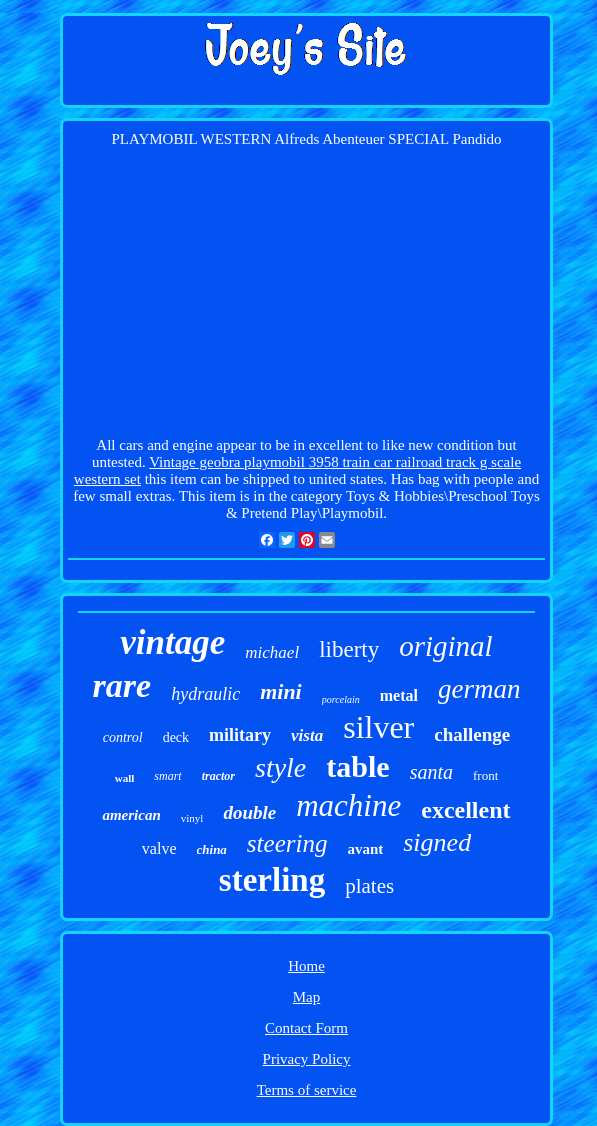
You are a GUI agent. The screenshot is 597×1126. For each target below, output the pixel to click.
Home (306, 966)
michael (272, 652)
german (479, 689)
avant (365, 849)
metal (399, 695)
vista (307, 735)
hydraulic (205, 694)
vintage (172, 642)
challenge (472, 734)
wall (125, 778)
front (485, 775)
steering (287, 843)
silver (378, 727)
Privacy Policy (307, 1059)
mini (281, 691)
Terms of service (307, 1090)
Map (307, 997)
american (131, 815)
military (240, 735)
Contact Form (306, 1028)
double (249, 812)
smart (167, 776)
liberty (349, 649)
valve (159, 848)
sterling (272, 880)
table (357, 766)
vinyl (192, 818)
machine (348, 805)
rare (122, 685)
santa (431, 772)
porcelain (341, 699)
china (212, 849)
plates (369, 886)
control (123, 737)
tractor (218, 776)
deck (176, 737)
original (445, 646)
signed (437, 842)
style (280, 767)
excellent (465, 810)
